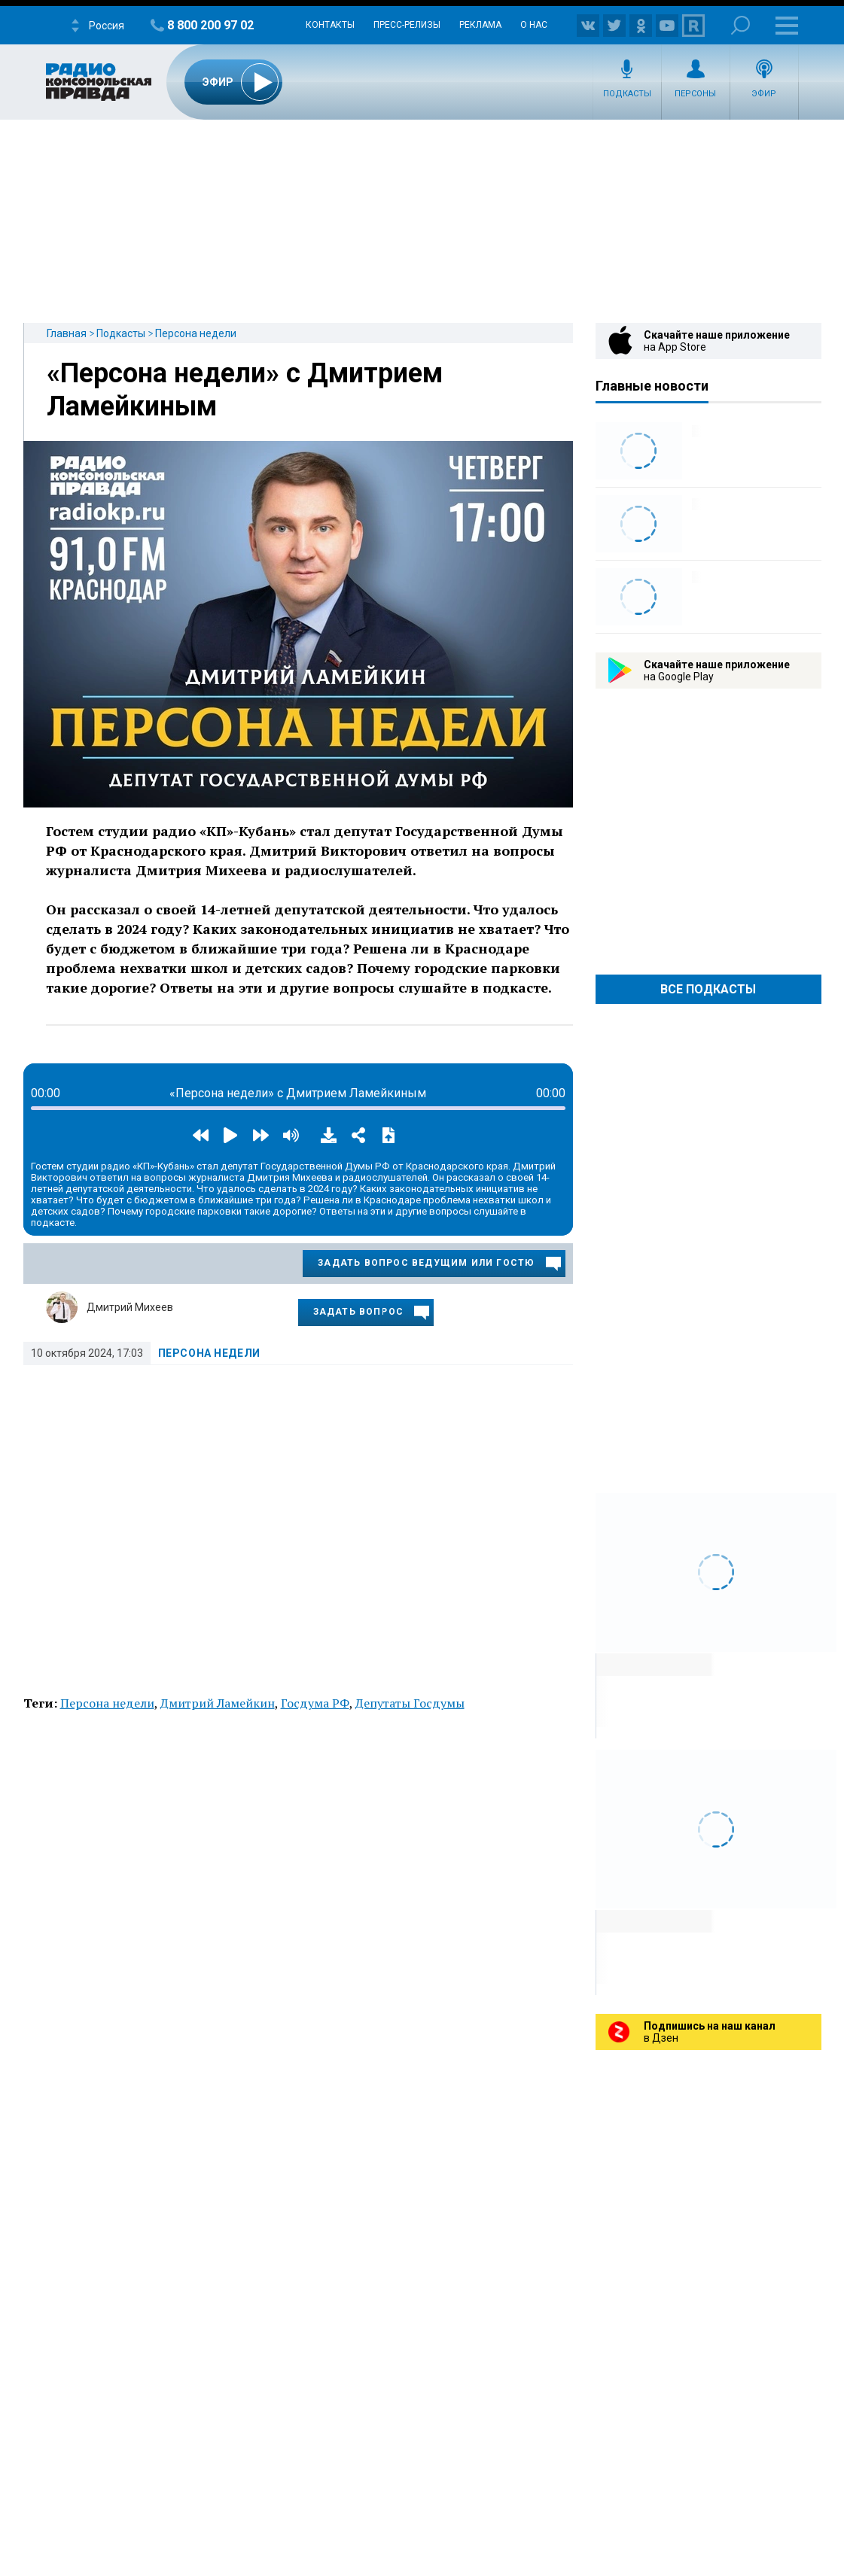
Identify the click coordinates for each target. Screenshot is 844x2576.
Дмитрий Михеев (130, 1307)
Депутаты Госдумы (410, 1703)
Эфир (763, 94)
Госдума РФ (315, 1703)
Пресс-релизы (406, 25)
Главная (67, 333)
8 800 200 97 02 (210, 25)
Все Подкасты (708, 989)
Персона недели (195, 333)
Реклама (480, 25)
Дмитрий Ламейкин (217, 1703)
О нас (533, 25)
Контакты (330, 25)
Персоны (695, 94)
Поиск (740, 25)
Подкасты (627, 94)
